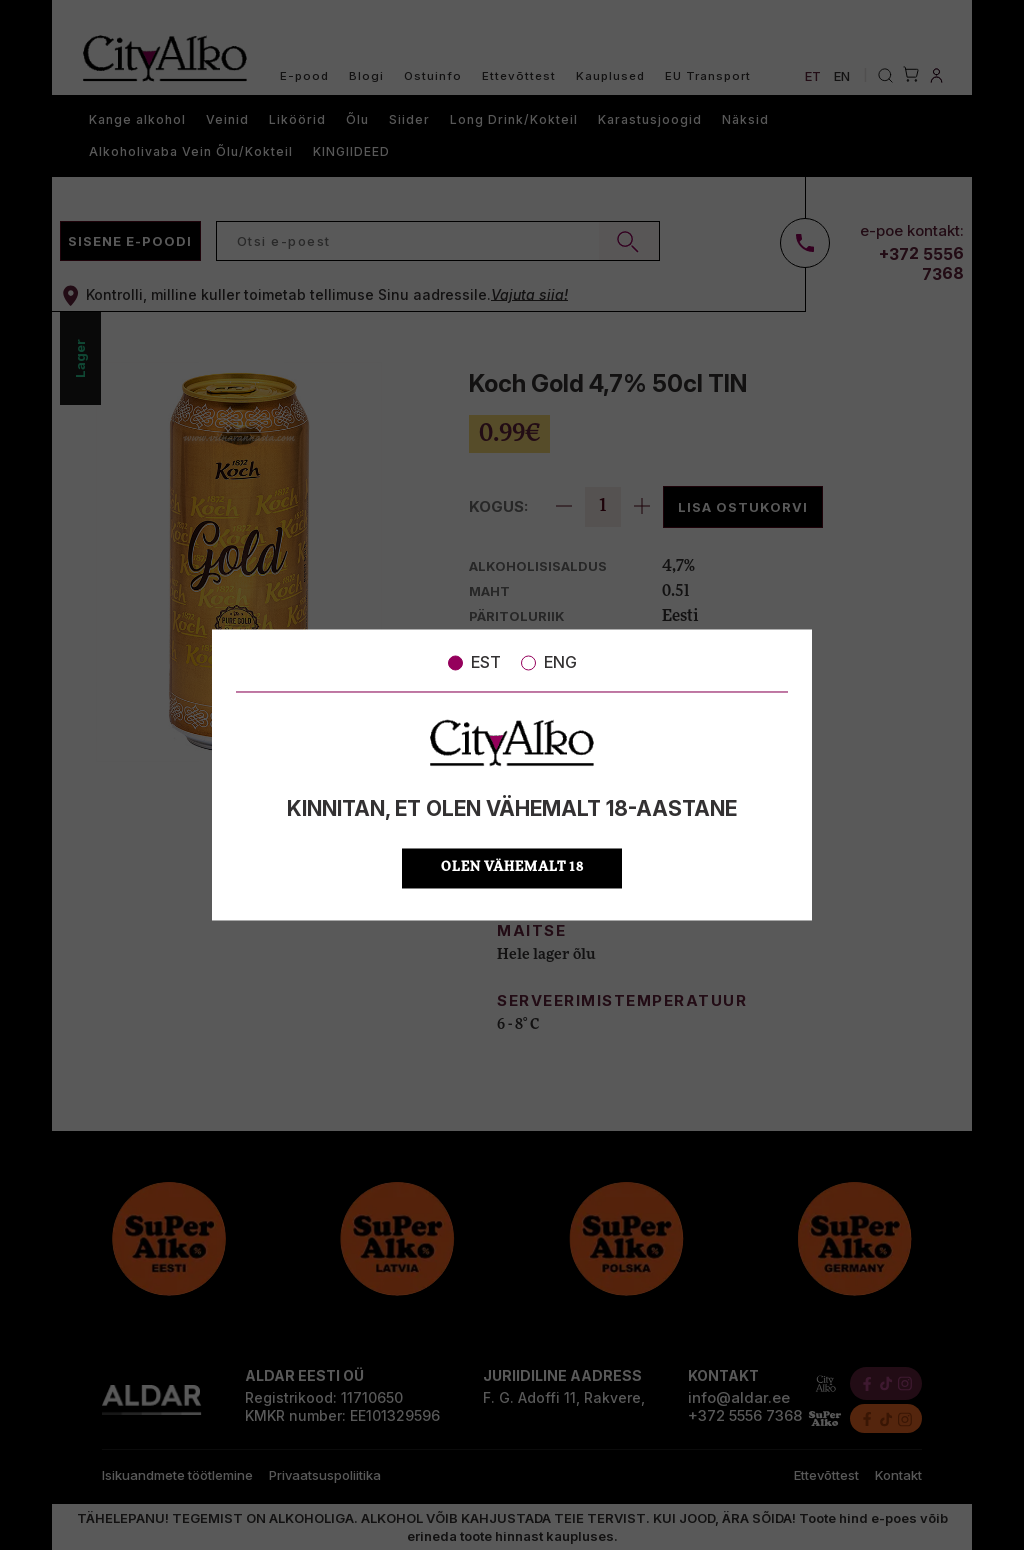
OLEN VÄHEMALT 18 (512, 868)
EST (474, 662)
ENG (549, 662)
